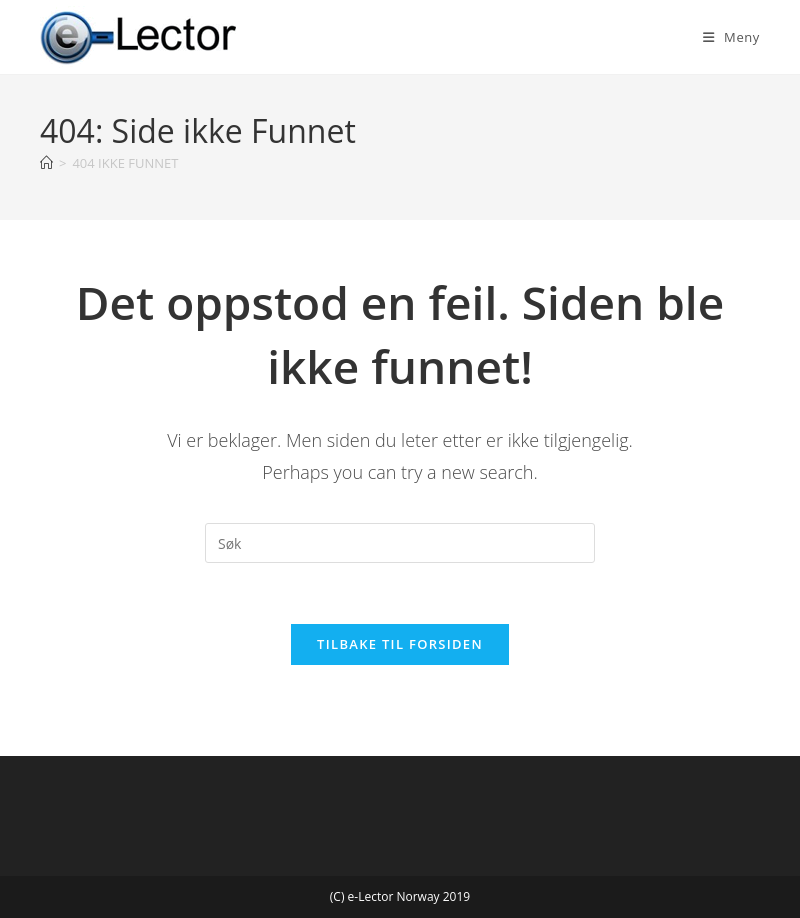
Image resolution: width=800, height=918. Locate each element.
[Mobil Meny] (731, 37)
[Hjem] (46, 163)
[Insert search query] (400, 543)
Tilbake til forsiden (400, 644)
